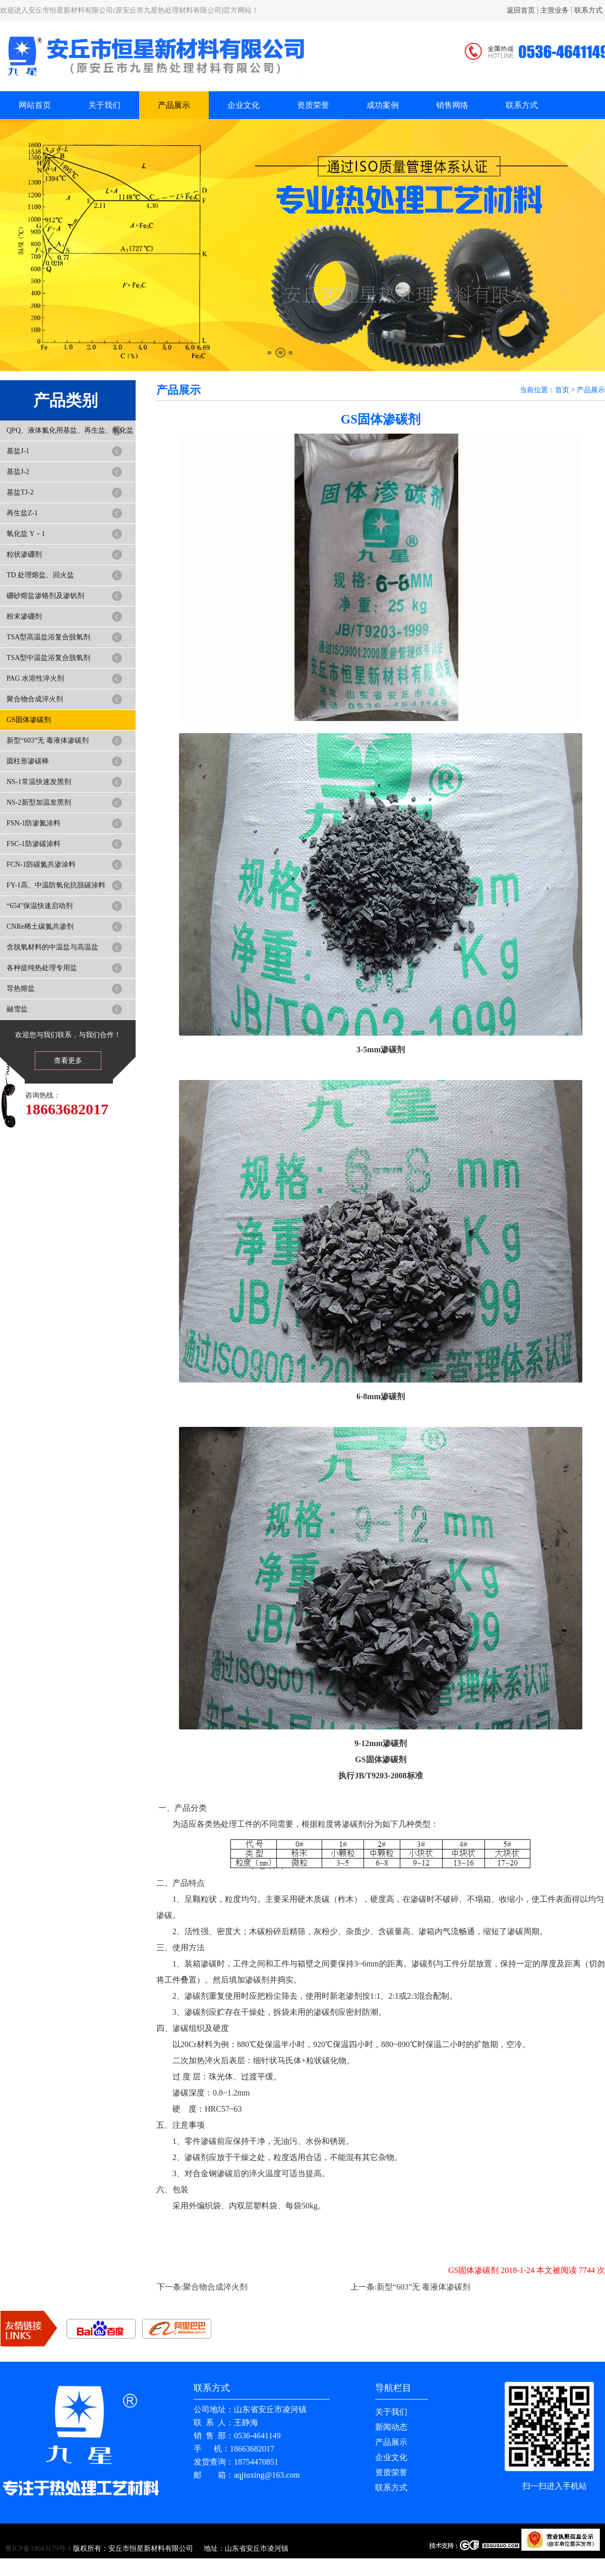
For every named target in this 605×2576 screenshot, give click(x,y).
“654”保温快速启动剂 (40, 906)
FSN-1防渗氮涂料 (33, 823)
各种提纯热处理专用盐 (42, 968)
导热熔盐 (21, 988)
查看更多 (68, 1060)
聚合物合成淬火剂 (35, 699)
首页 (562, 390)
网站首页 (35, 105)
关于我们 (104, 105)
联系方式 (588, 10)
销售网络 (452, 105)
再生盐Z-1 (22, 513)
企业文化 (243, 105)
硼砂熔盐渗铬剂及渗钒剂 (45, 596)
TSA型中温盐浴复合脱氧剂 (48, 658)
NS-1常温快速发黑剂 (39, 782)
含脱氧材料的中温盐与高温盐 (52, 947)
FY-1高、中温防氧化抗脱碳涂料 (56, 885)
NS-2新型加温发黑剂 (39, 802)
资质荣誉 (313, 105)
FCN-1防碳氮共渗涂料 (41, 864)
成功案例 (383, 105)
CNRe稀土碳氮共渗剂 (40, 926)
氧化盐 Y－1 (26, 533)
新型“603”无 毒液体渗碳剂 (48, 740)
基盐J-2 (18, 471)
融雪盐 (17, 1009)
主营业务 (554, 10)
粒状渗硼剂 (24, 554)
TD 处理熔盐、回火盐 (40, 575)
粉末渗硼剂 (24, 616)
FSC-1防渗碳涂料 (33, 844)
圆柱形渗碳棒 (28, 761)
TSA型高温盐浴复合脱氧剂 (48, 637)
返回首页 (521, 10)
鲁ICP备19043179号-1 (38, 2548)
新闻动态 (391, 2427)
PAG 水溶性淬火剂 (35, 678)
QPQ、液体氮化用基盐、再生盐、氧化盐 (70, 430)
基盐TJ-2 (20, 492)
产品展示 (174, 105)
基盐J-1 (18, 451)
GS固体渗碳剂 (29, 720)
